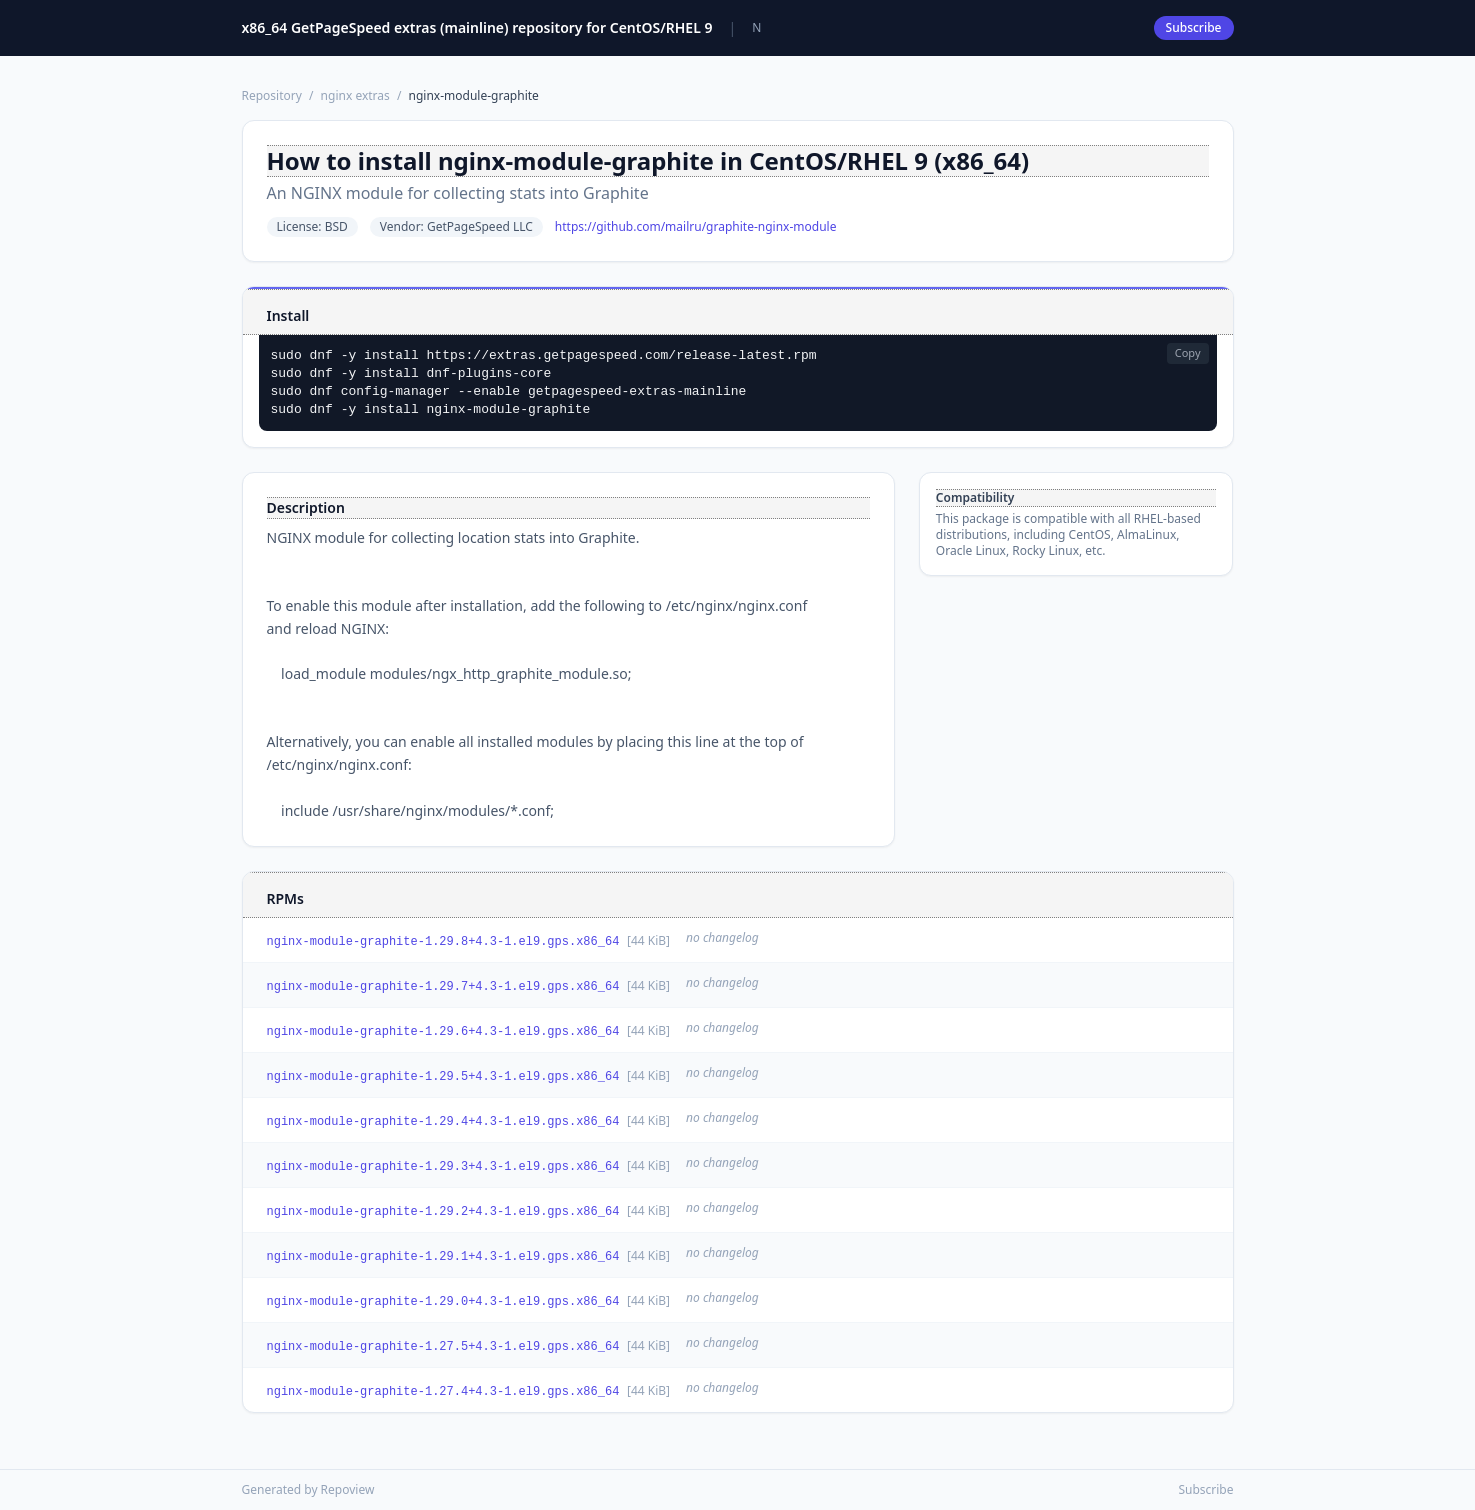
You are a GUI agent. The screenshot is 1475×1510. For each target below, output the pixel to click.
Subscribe (1194, 27)
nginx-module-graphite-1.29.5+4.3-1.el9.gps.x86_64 (443, 1077)
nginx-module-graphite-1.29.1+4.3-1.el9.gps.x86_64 (443, 1257)
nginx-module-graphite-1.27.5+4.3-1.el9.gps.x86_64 (443, 1347)
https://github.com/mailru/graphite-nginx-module (696, 227)
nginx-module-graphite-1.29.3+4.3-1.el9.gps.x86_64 (443, 1167)
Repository (272, 95)
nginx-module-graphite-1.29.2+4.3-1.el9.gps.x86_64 (443, 1212)
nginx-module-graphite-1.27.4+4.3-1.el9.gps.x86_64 (443, 1392)
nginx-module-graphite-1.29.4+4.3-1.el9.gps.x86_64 (443, 1122)
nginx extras (355, 95)
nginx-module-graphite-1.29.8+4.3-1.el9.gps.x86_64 (443, 942)
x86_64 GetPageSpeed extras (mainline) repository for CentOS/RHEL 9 (477, 27)
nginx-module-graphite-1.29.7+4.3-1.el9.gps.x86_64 (443, 987)
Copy (1188, 352)
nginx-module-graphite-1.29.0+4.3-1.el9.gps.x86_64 (443, 1302)
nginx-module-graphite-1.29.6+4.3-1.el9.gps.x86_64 (443, 1032)
